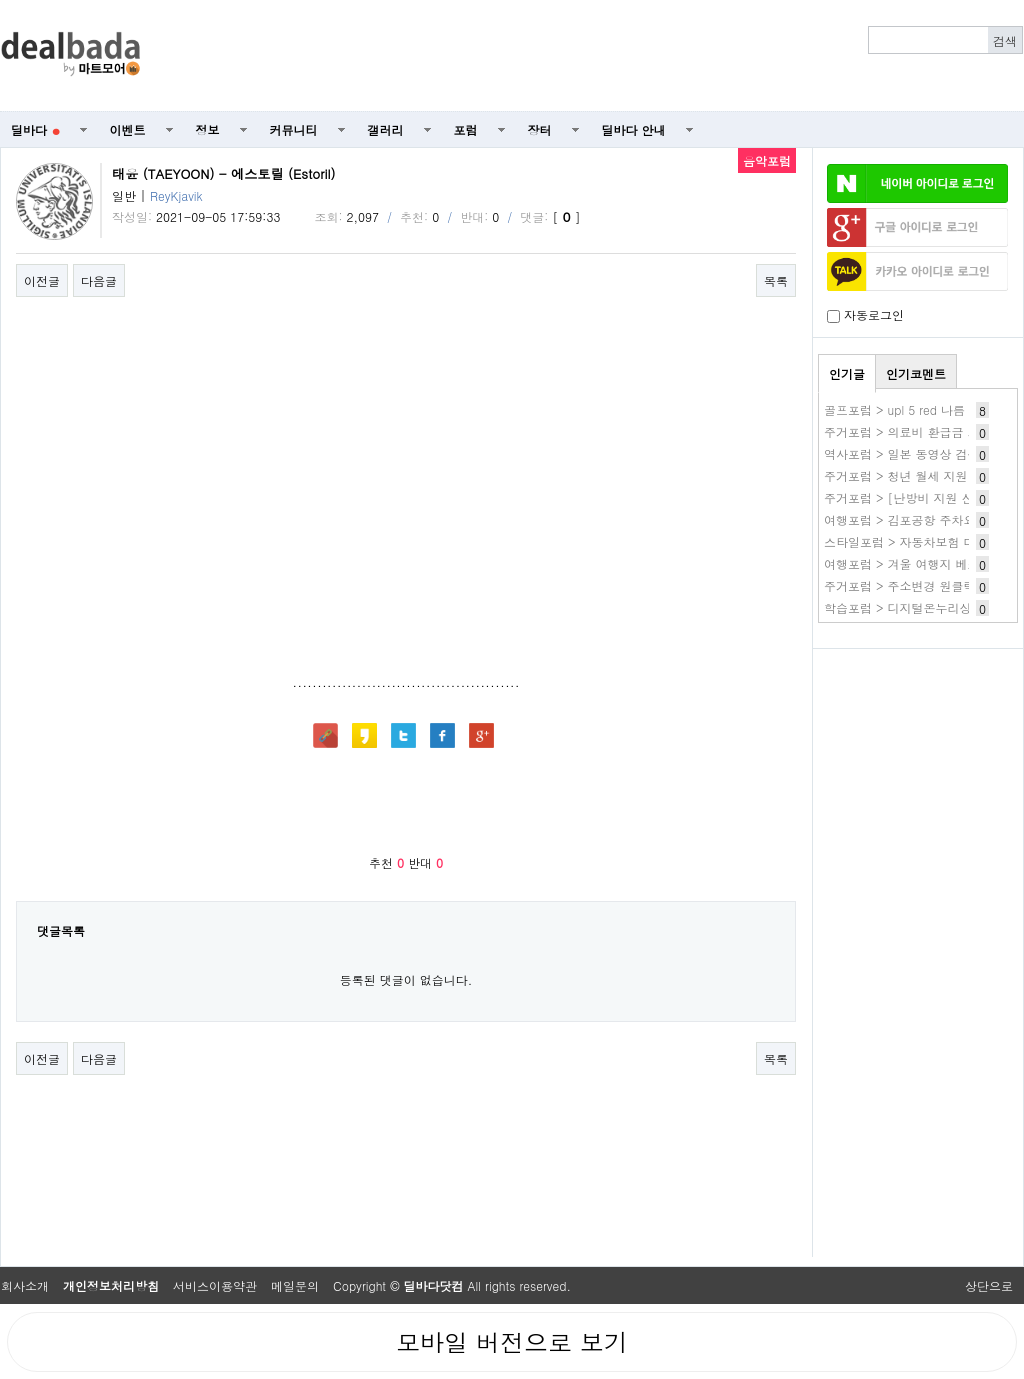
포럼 (466, 129)
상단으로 (989, 1285)
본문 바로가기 (0, 0)
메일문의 (295, 1285)
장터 (540, 129)
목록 (776, 280)
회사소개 (25, 1285)
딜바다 (35, 129)
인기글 (847, 373)
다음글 (99, 280)
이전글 (42, 280)
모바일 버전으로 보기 (512, 1342)
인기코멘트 (916, 373)
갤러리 (386, 129)
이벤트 (128, 129)
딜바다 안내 (634, 129)
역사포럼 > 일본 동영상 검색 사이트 (922, 453)
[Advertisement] (593, 56)
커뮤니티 (294, 129)
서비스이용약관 (215, 1285)
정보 (208, 129)
